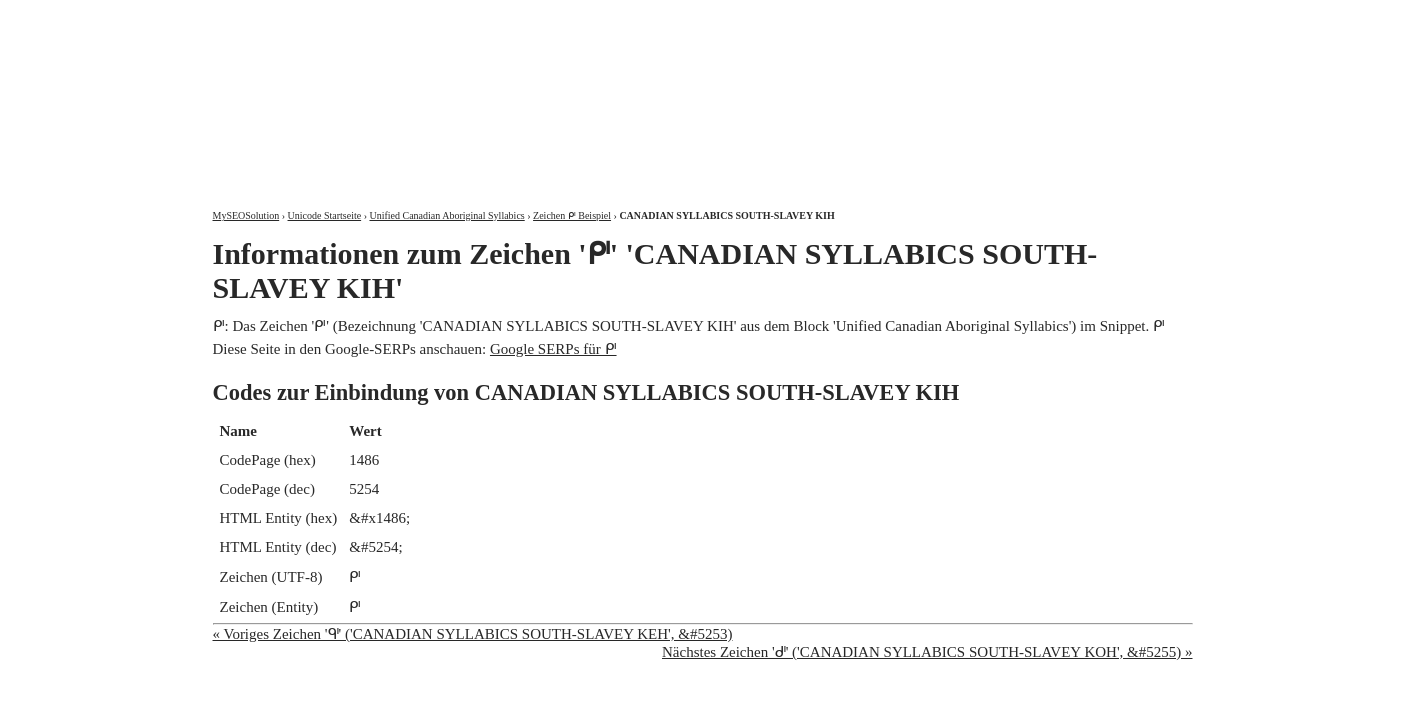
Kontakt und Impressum (1089, 17)
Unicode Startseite (325, 215)
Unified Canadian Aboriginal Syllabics (446, 215)
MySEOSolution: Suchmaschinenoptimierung (448, 90)
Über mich (936, 17)
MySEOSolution (246, 215)
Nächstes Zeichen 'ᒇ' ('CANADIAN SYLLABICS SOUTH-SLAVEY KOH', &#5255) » (927, 652)
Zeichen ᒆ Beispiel (572, 215)
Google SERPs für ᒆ (553, 349)
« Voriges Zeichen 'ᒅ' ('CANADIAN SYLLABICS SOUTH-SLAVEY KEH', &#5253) (473, 634)
